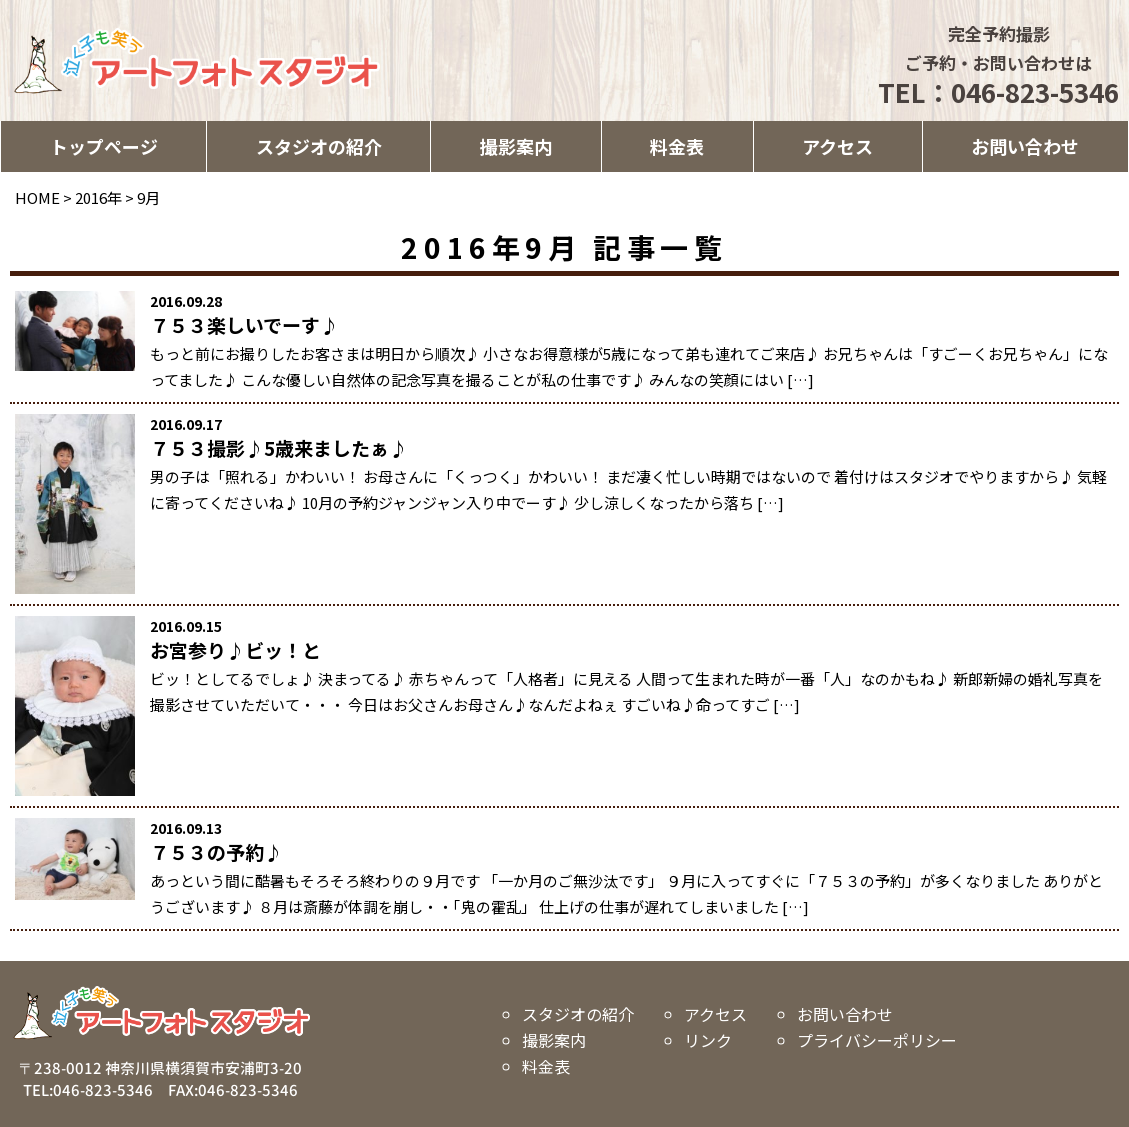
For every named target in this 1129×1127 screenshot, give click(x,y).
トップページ (104, 146)
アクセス (837, 146)
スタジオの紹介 (319, 146)
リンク (708, 1040)
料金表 (677, 146)
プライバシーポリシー (877, 1040)
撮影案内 (516, 146)
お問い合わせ (1025, 146)
